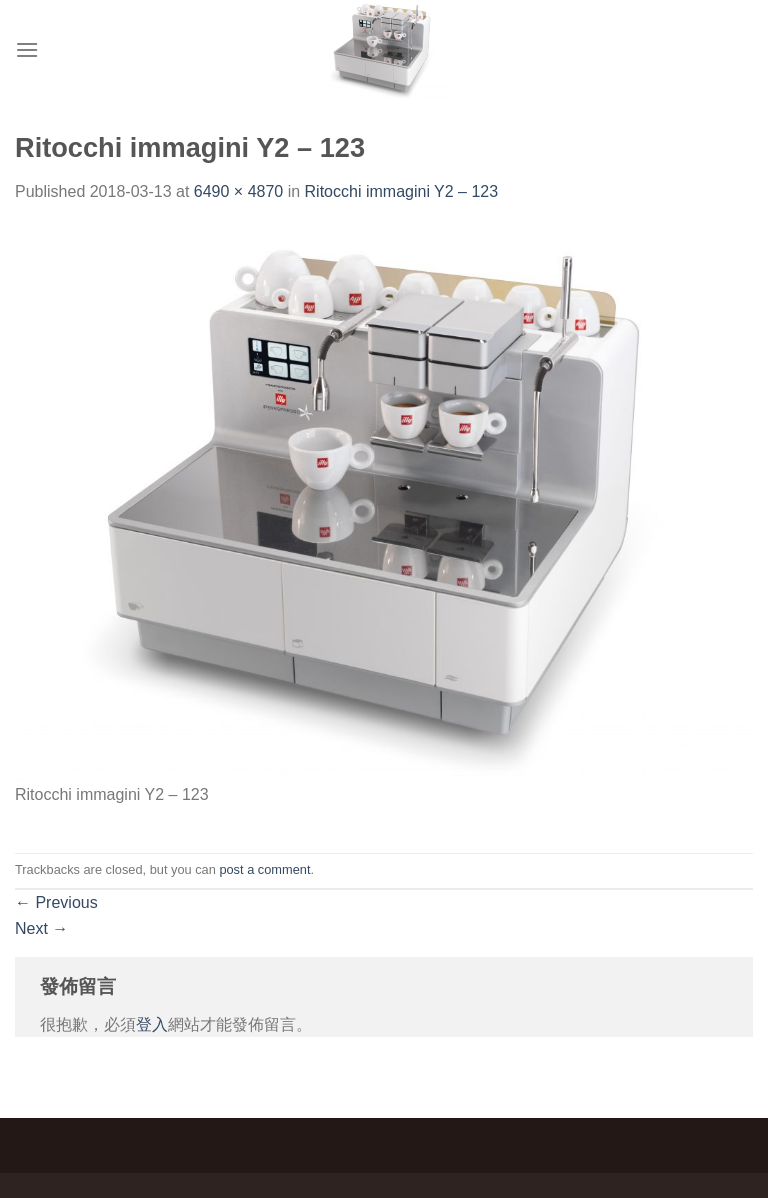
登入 (152, 1024)
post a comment (264, 869)
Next (41, 928)
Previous (56, 902)
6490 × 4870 (238, 191)
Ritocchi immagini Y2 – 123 (402, 191)
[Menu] (27, 49)
